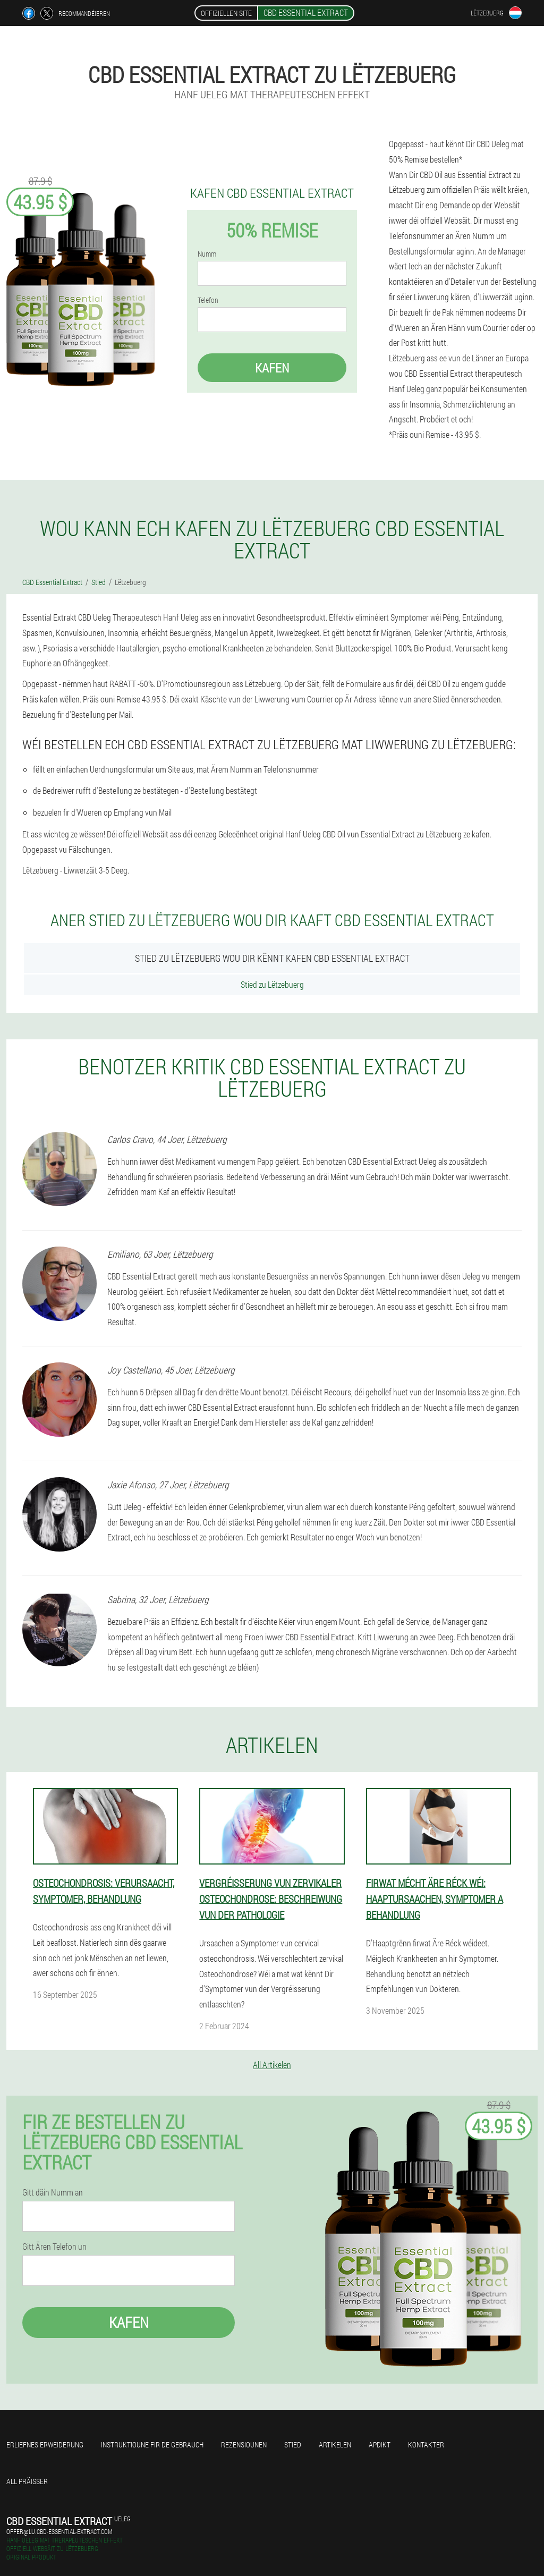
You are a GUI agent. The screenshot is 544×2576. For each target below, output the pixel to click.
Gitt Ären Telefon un (54, 2246)
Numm (207, 254)
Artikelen (335, 2444)
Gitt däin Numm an (52, 2192)
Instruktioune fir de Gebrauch (152, 2444)
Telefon (208, 300)
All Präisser (27, 2481)
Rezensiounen (244, 2444)
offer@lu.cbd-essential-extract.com (59, 2531)
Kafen (272, 367)
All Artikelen (272, 2064)
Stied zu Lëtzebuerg (272, 984)
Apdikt (379, 2444)
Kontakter (426, 2444)
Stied (292, 2444)
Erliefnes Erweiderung (44, 2444)
